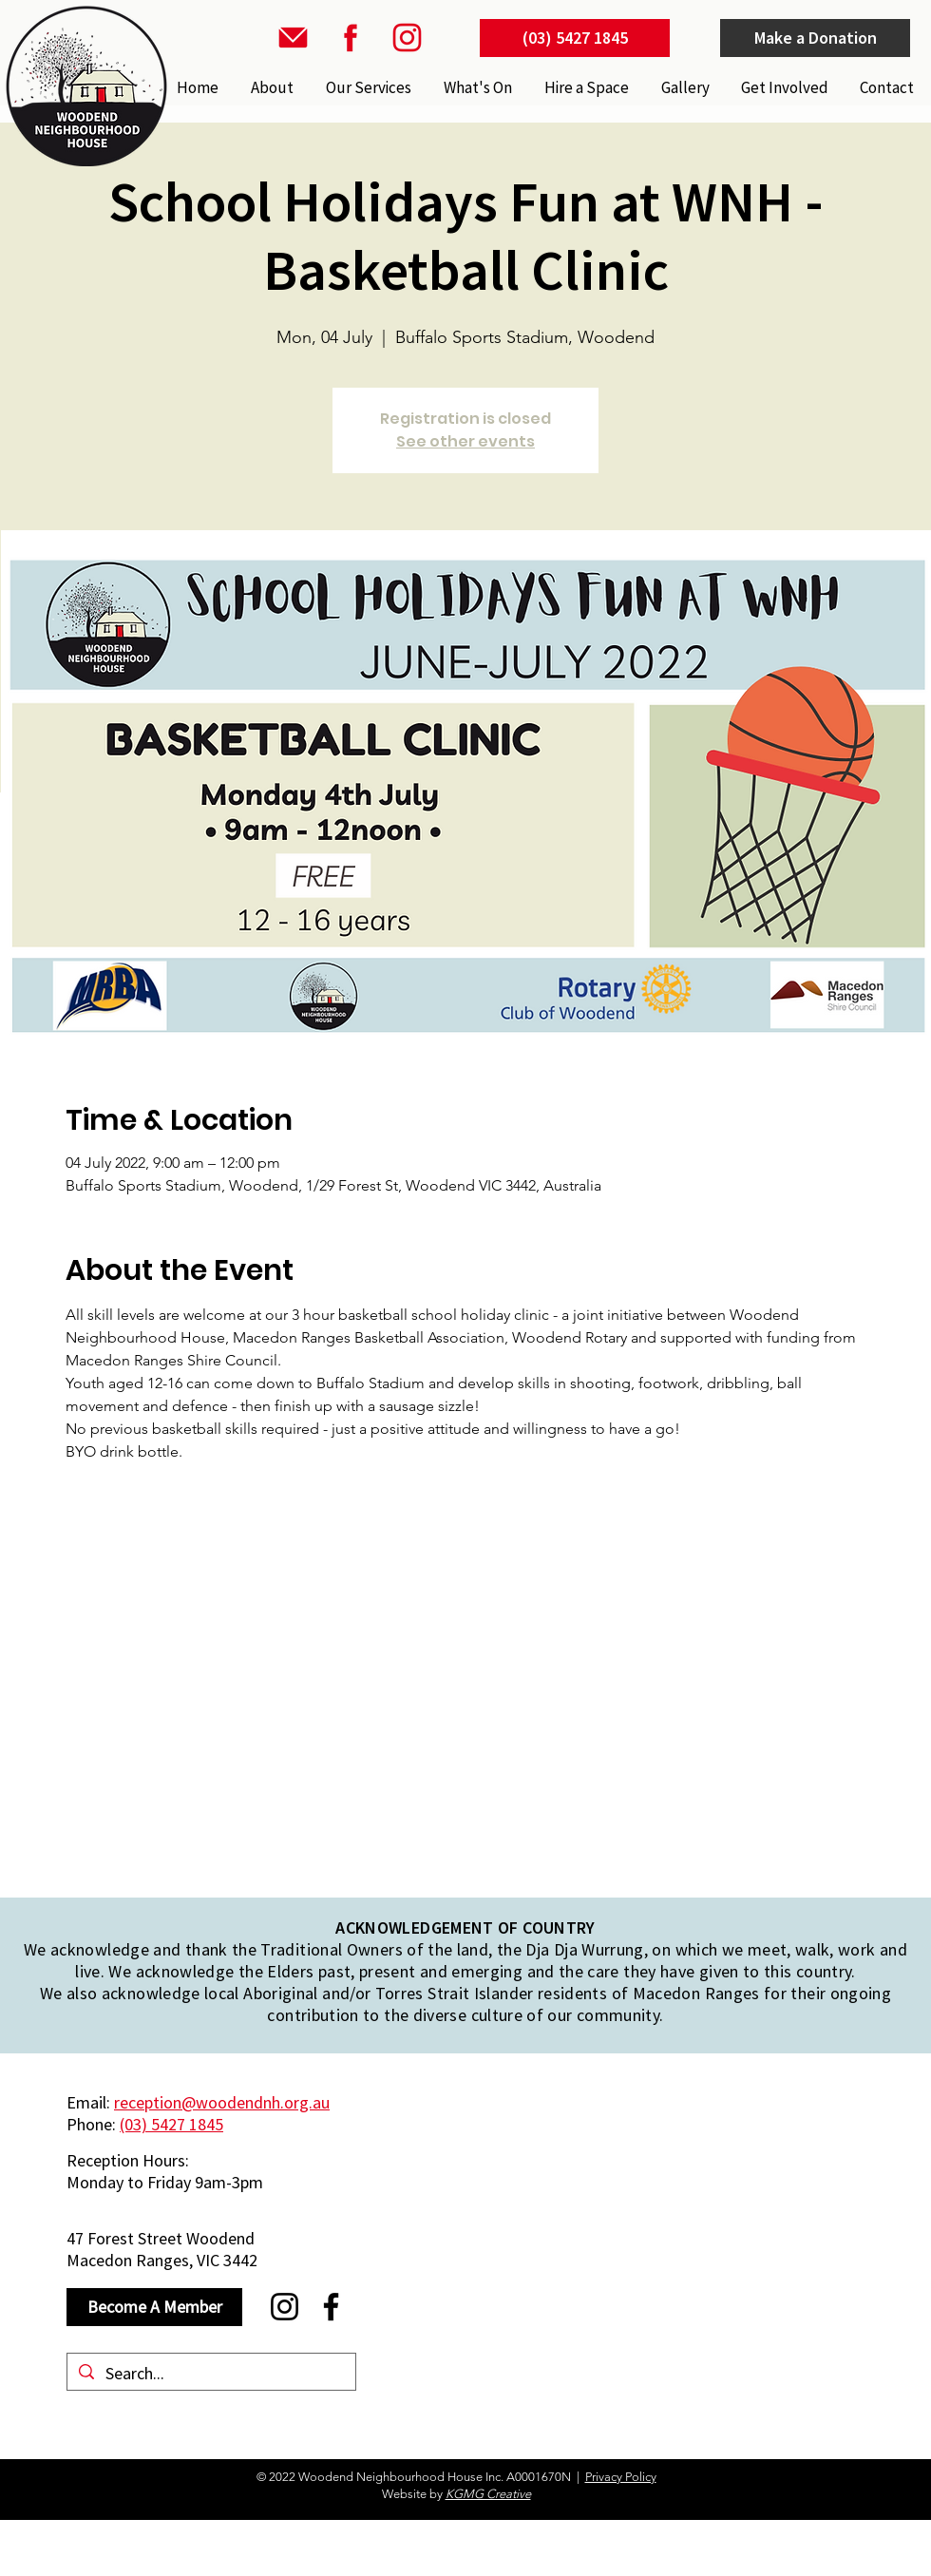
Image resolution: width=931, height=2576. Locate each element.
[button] (367, 87)
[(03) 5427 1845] (575, 38)
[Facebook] (331, 2306)
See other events (465, 441)
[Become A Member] (154, 2307)
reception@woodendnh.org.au (222, 2102)
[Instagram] (284, 2306)
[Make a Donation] (815, 38)
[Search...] (210, 2373)
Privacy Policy (620, 2477)
